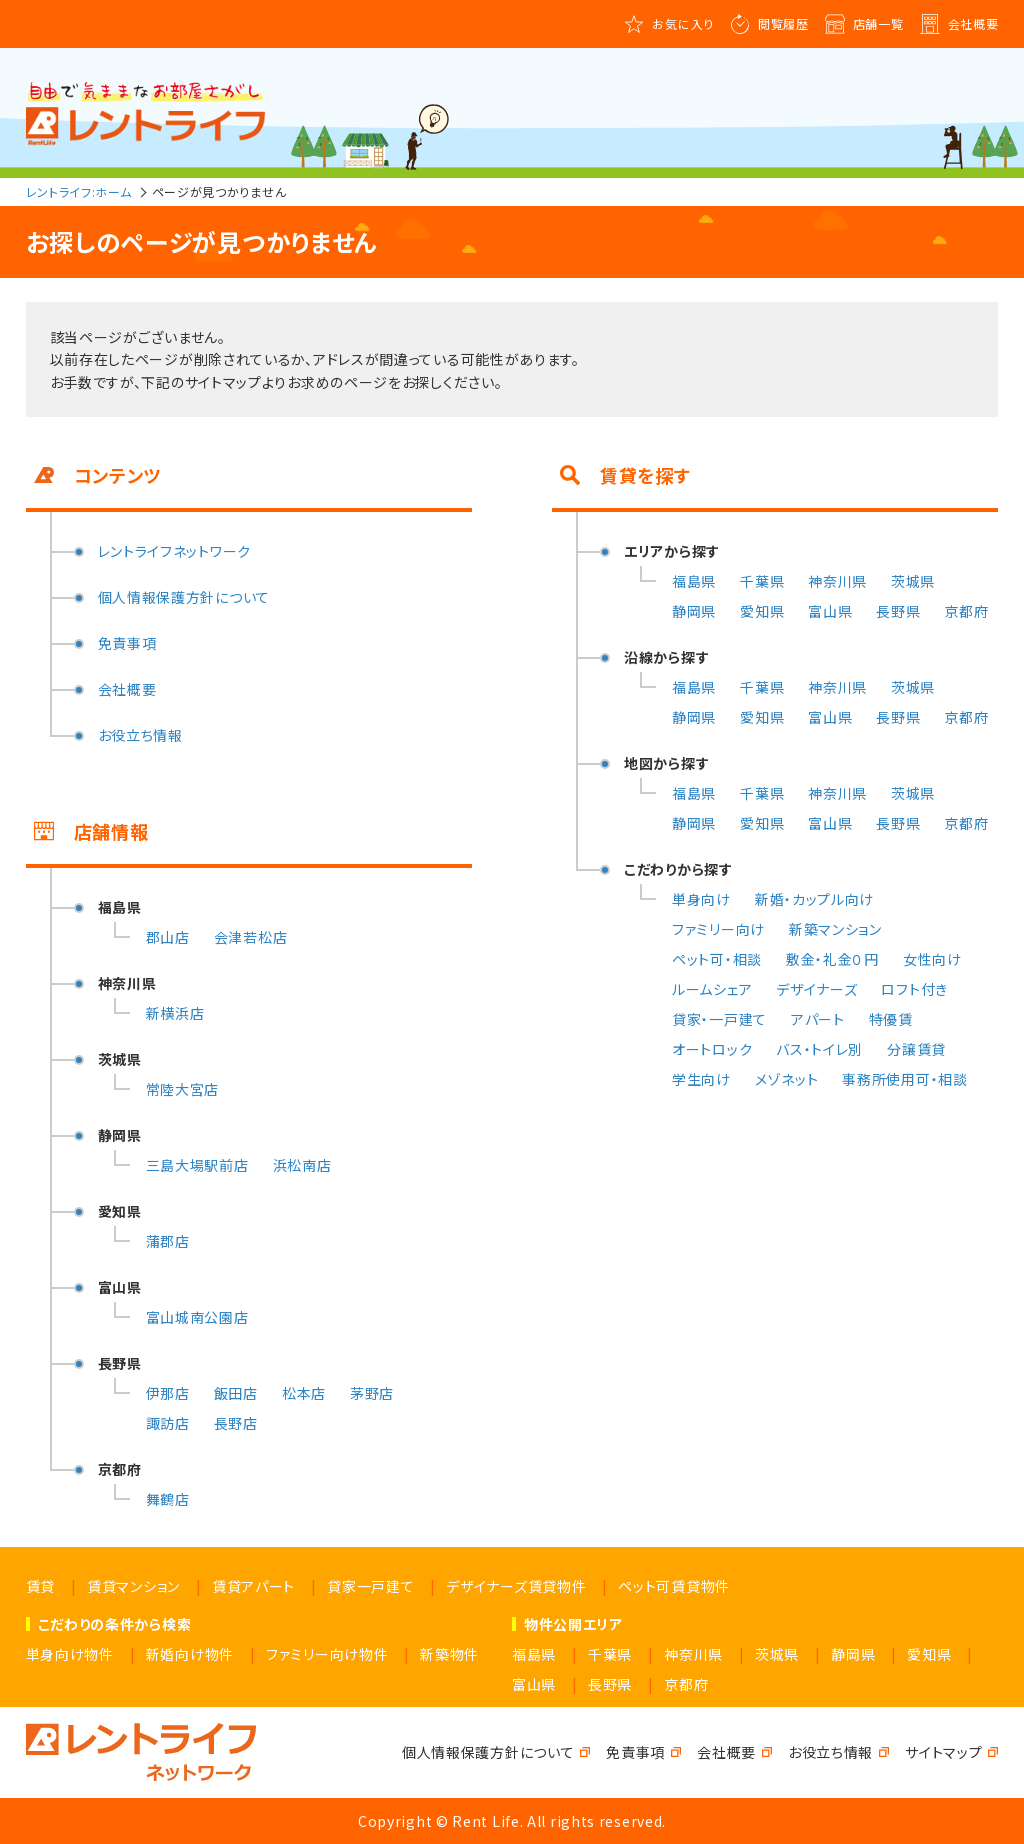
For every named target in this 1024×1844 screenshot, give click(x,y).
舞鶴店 (168, 1499)
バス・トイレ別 (819, 1049)
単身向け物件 (70, 1654)
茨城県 (913, 581)
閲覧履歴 (783, 23)
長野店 (236, 1423)
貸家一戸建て (370, 1586)
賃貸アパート (253, 1586)
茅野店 (372, 1393)
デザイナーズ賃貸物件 (516, 1586)
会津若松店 (251, 937)
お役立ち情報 (140, 735)
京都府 (966, 611)
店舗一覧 (878, 23)
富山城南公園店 (197, 1317)
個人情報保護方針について (184, 597)
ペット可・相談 (717, 959)
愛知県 (762, 611)
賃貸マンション (133, 1586)
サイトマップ (943, 1752)
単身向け (701, 899)
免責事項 (127, 643)
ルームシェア (712, 989)
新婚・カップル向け (814, 899)
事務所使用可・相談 (904, 1079)
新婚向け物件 (190, 1654)
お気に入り (683, 23)
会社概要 (973, 23)
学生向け (701, 1079)
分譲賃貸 (916, 1049)
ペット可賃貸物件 (674, 1586)
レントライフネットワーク (174, 551)
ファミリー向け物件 (327, 1654)
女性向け (932, 959)
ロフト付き (914, 989)
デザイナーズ (816, 989)
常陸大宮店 (183, 1089)
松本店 (304, 1393)
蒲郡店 (168, 1241)
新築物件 (449, 1654)
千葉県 (762, 581)
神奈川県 (837, 581)
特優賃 (891, 1019)
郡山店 (168, 937)
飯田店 (236, 1393)
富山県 (830, 611)
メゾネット (787, 1079)
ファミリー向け (718, 929)
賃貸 (40, 1586)
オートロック (712, 1049)
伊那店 (168, 1393)
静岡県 (694, 611)
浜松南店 (302, 1165)
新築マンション (835, 929)
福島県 (694, 581)
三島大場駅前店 (197, 1165)
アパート (818, 1019)
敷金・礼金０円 (832, 959)
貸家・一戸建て (719, 1019)
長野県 (898, 611)
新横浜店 (175, 1013)
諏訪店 (168, 1423)
